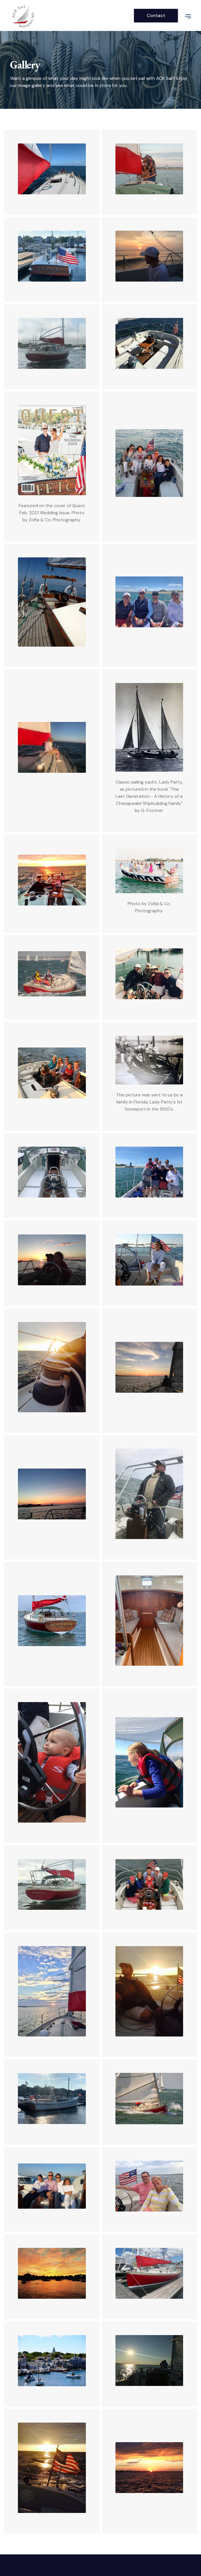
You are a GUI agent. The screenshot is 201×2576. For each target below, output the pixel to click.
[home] (72, 15)
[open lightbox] (52, 168)
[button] (184, 15)
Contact (156, 15)
